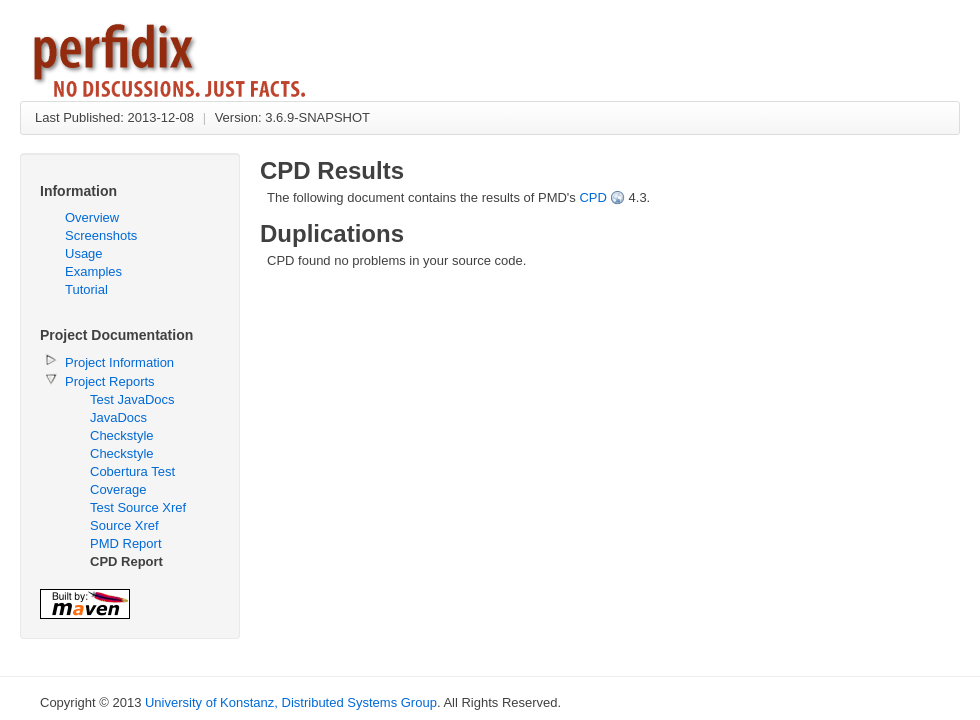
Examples (93, 271)
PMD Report (126, 543)
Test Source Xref (138, 507)
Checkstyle (122, 435)
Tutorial (86, 289)
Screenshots (101, 235)
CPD (592, 197)
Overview (92, 217)
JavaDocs (118, 417)
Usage (84, 253)
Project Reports (110, 381)
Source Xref (124, 525)
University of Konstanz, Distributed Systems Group (291, 702)
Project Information (119, 362)
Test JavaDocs (132, 399)
